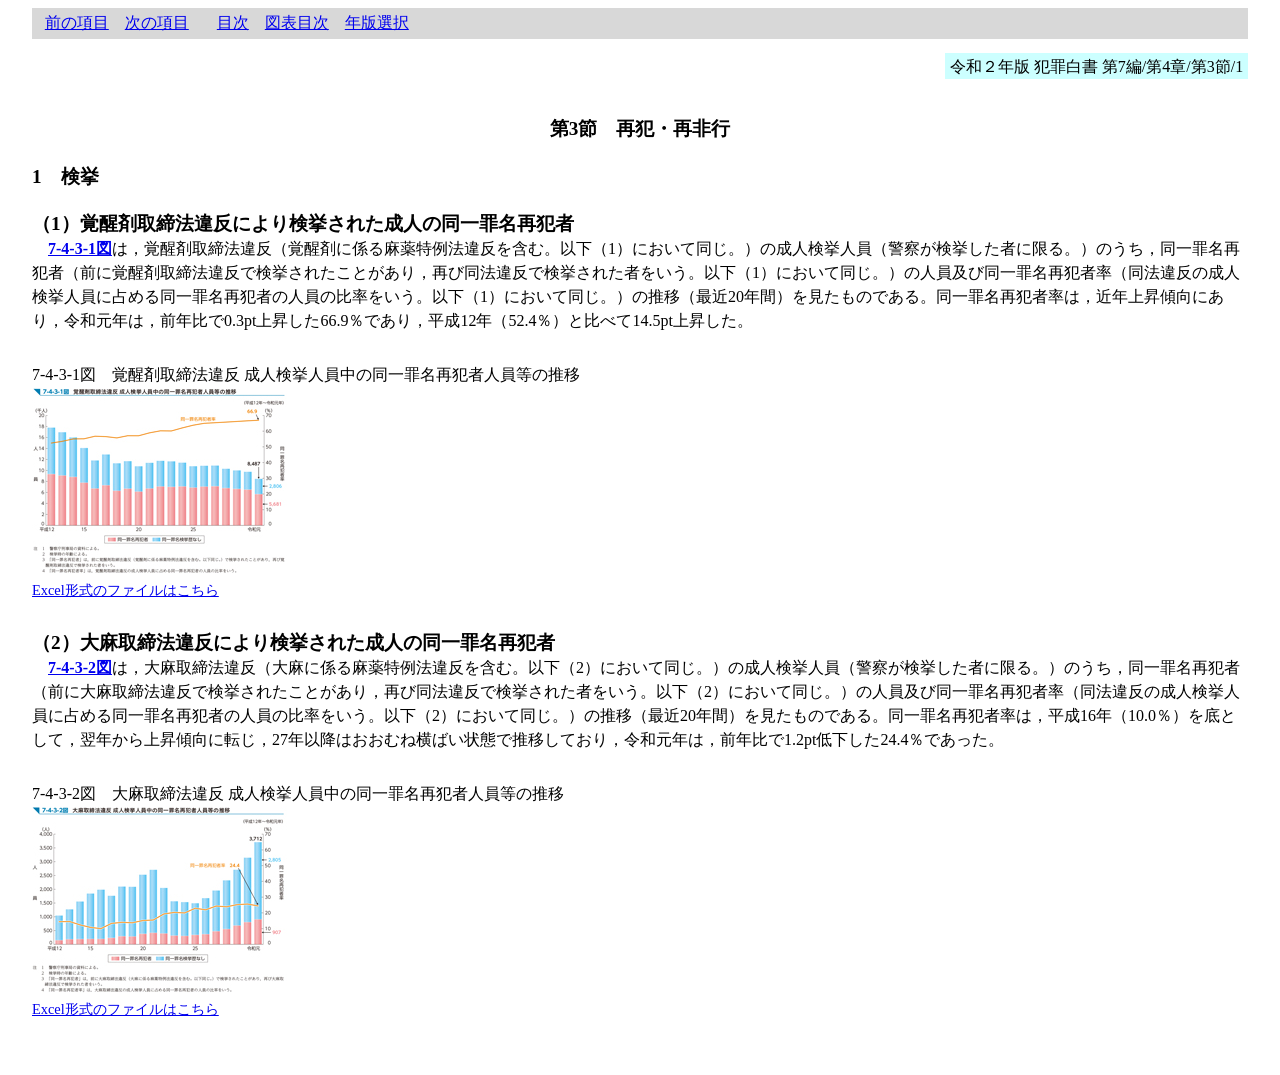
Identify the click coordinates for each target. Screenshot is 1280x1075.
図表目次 (297, 22)
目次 (233, 22)
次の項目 (157, 22)
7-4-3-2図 (80, 667)
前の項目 (77, 22)
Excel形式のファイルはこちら (125, 590)
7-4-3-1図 (80, 248)
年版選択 (377, 22)
